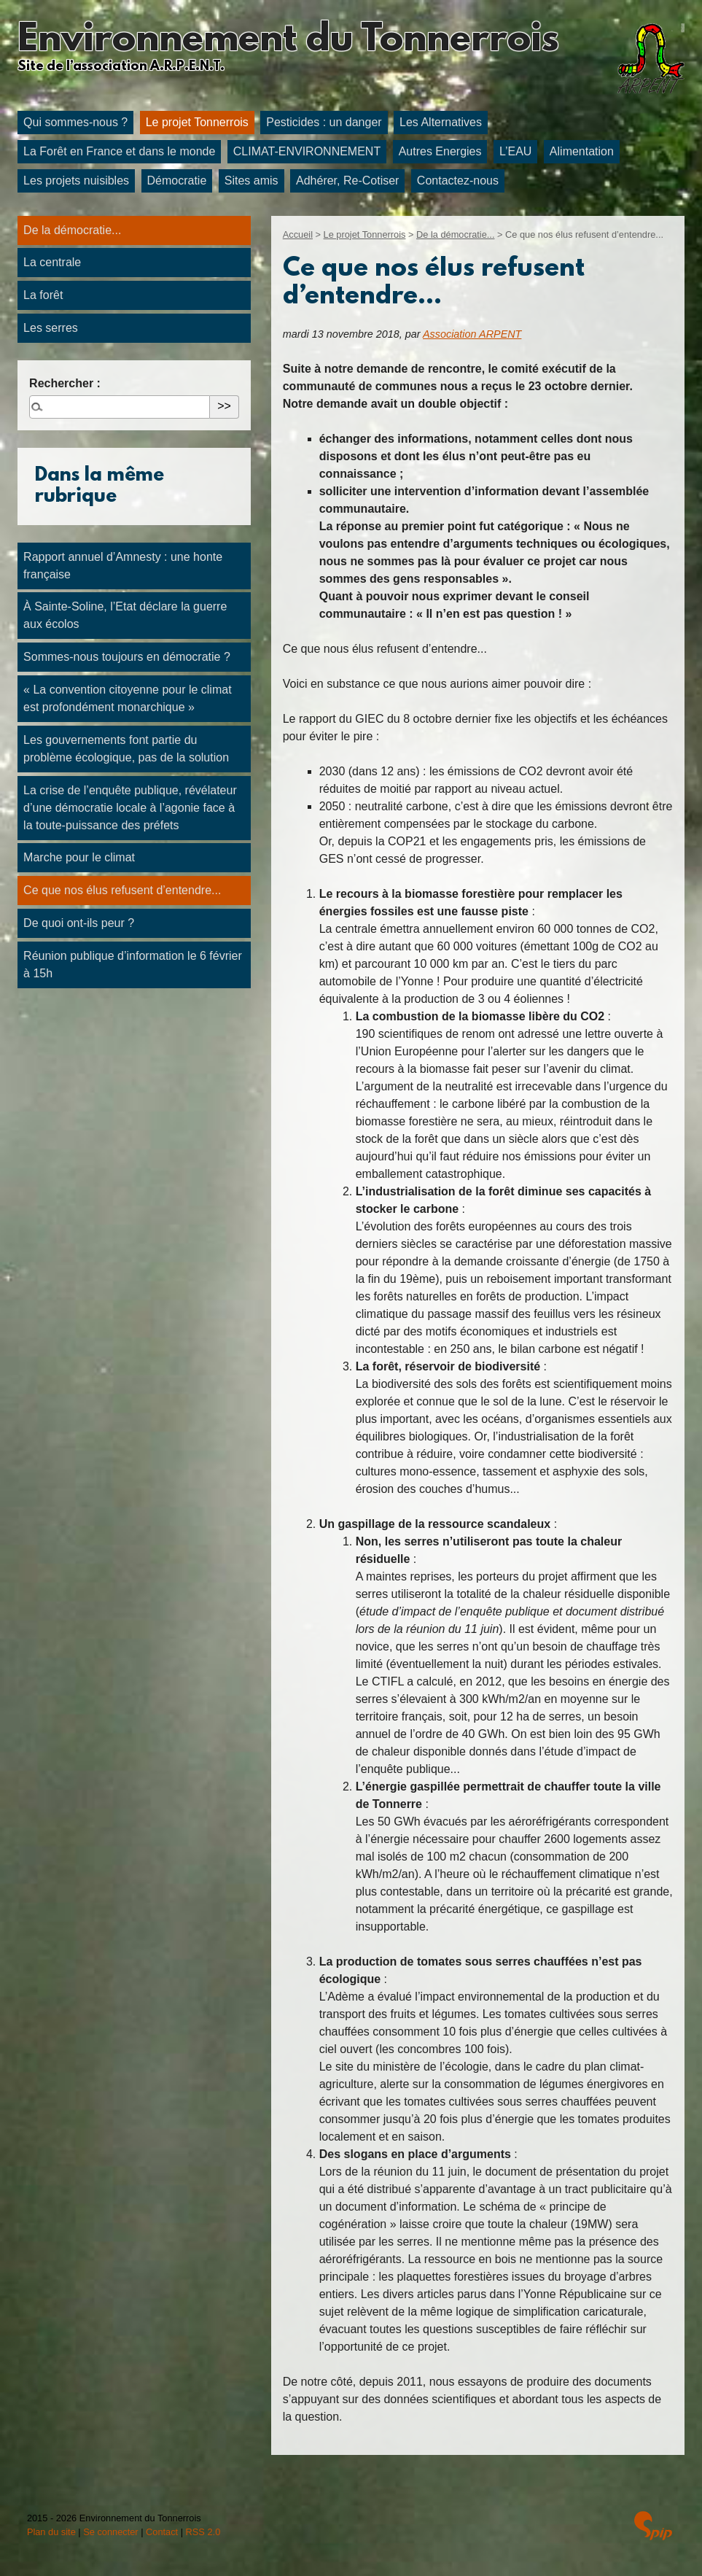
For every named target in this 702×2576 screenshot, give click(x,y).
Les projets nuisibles (76, 180)
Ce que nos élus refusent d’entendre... (122, 890)
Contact (162, 2531)
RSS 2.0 (203, 2531)
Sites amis (251, 180)
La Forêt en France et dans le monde (119, 151)
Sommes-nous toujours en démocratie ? (126, 657)
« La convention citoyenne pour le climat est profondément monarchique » (127, 698)
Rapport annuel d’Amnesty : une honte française (122, 566)
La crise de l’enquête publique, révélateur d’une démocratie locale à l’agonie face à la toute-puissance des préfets (130, 807)
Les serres (50, 328)
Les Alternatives (440, 122)
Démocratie (177, 180)
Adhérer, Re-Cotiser (347, 180)
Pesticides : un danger (323, 122)
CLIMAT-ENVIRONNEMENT (307, 151)
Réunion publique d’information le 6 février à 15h (132, 964)
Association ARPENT (472, 334)
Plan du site (51, 2531)
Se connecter (110, 2531)
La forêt (43, 295)
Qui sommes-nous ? (75, 122)
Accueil (298, 234)
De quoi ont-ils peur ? (78, 923)
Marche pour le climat (79, 857)
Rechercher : (65, 383)
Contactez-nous (458, 180)
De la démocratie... (455, 234)
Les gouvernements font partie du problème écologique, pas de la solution (126, 749)
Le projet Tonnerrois (197, 122)
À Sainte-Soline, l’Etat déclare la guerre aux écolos (125, 615)
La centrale (52, 262)
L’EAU (515, 151)
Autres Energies (440, 151)
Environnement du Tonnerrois (287, 41)
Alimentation (582, 151)
